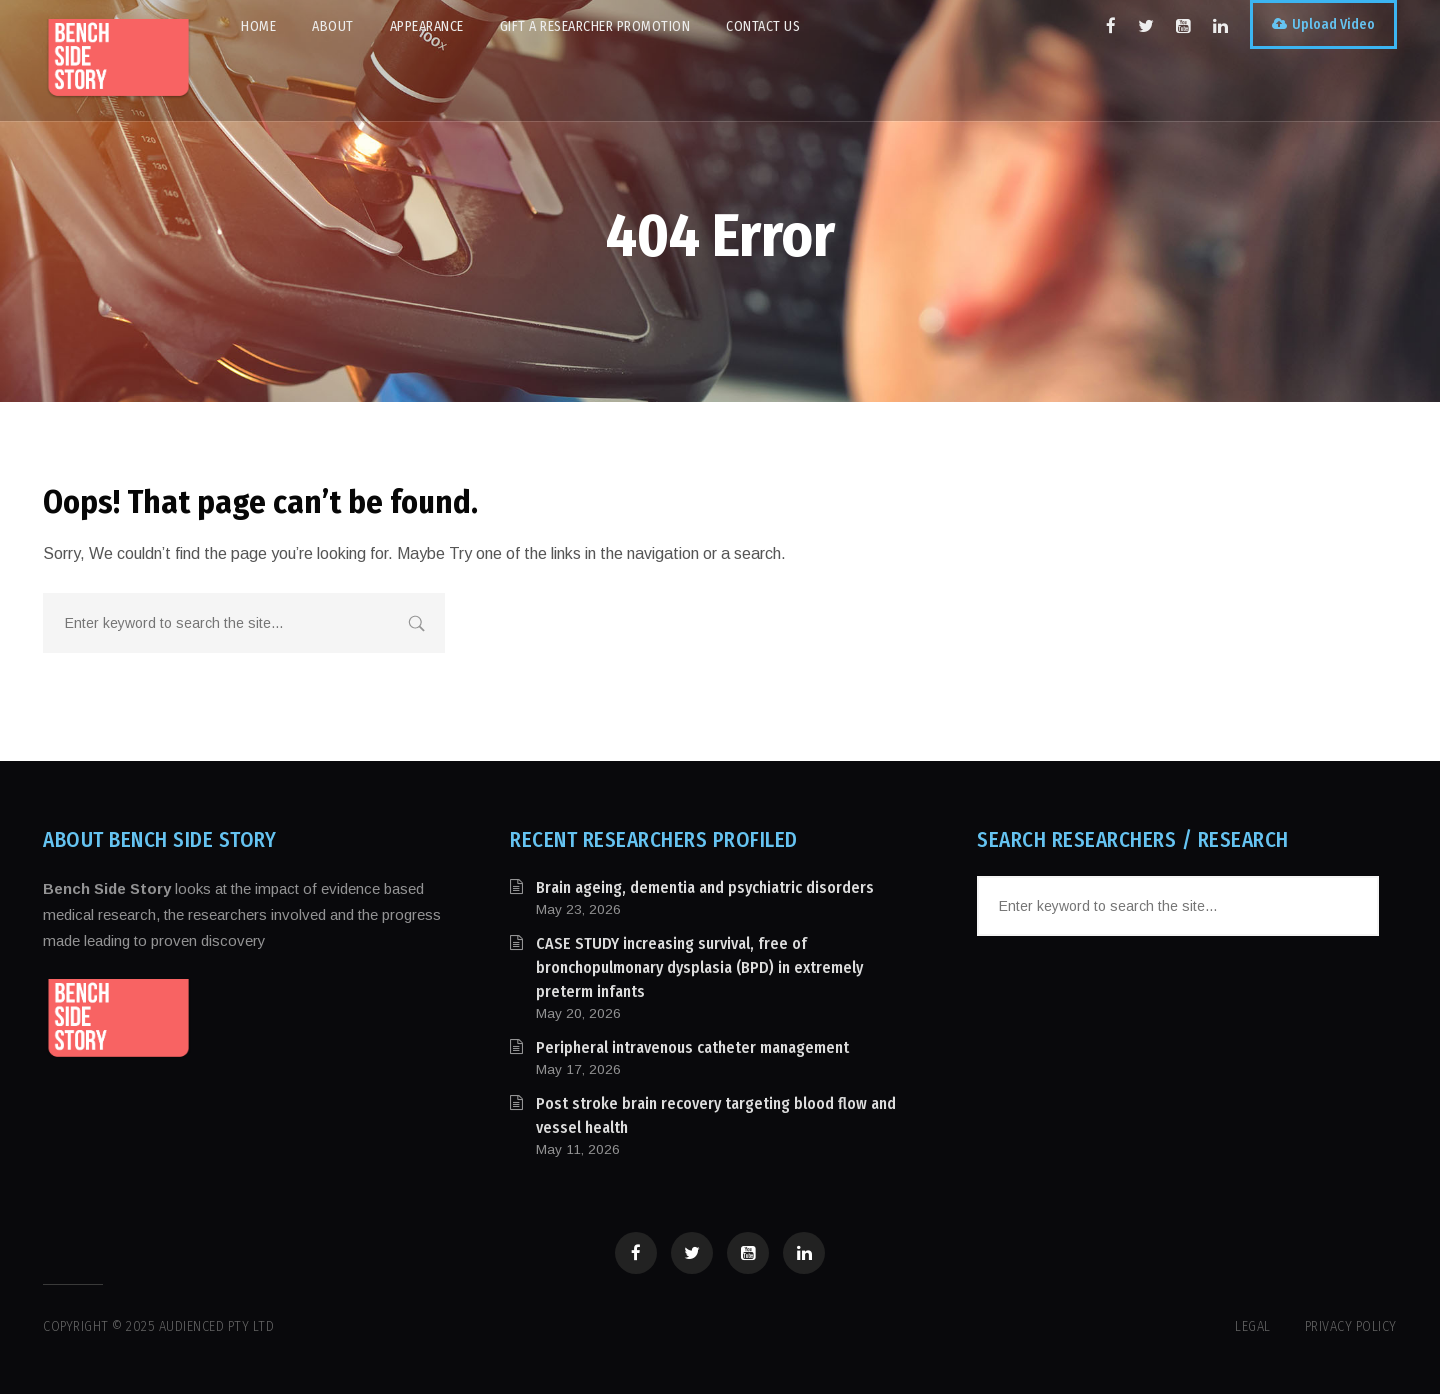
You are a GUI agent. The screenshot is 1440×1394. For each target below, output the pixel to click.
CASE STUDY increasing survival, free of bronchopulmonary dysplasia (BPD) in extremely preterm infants (699, 967)
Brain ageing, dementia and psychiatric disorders (705, 887)
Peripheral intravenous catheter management (692, 1047)
